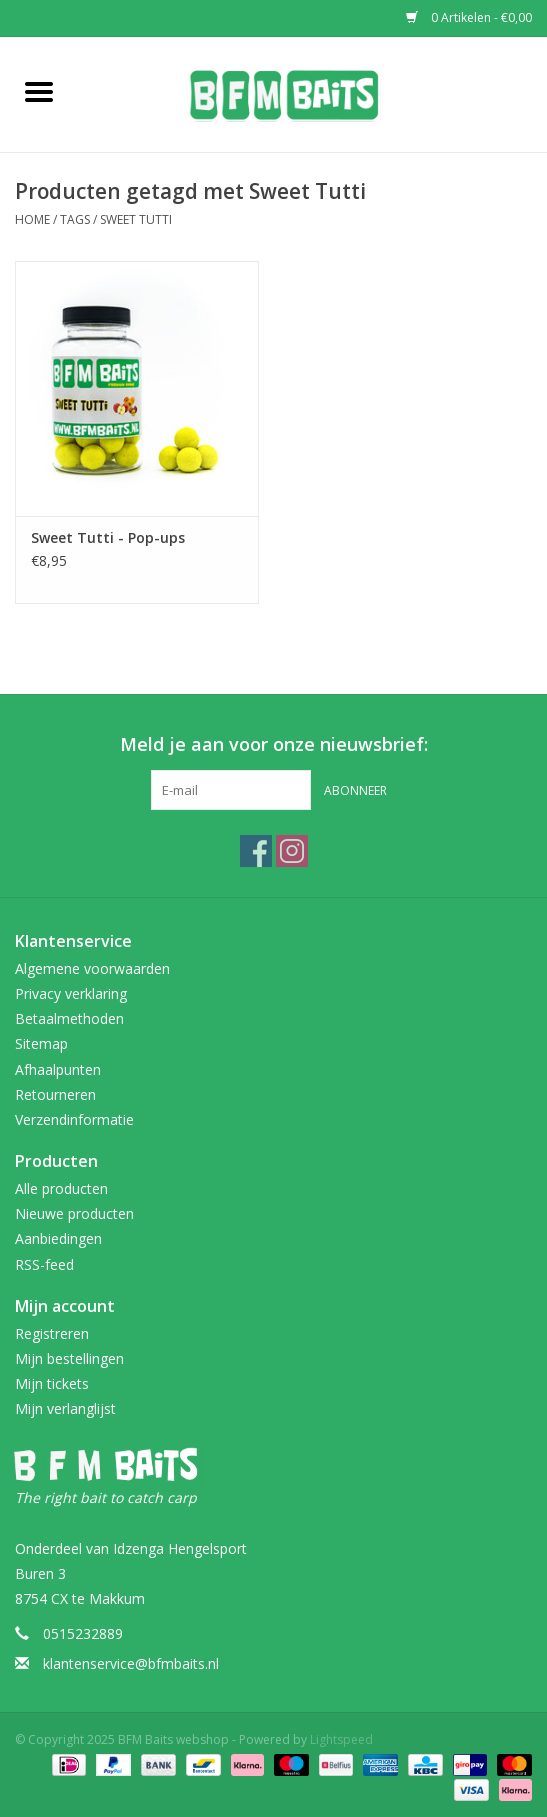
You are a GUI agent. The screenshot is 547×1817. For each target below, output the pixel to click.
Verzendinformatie (74, 1119)
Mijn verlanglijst (65, 1408)
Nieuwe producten (74, 1213)
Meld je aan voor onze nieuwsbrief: (274, 744)
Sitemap (41, 1043)
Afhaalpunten (58, 1069)
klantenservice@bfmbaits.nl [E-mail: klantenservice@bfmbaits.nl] (131, 1663)
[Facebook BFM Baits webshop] (256, 851)
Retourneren (55, 1094)
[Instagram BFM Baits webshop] (292, 851)
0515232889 (83, 1633)
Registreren (52, 1333)
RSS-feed (44, 1264)
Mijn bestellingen (69, 1358)
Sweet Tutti (136, 219)
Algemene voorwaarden (92, 968)
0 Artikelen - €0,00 (469, 17)
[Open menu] (39, 91)
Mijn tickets (52, 1383)
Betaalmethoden (69, 1018)
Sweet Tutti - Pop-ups (108, 537)
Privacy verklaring (71, 993)
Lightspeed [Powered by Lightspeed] (341, 1739)
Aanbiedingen (58, 1238)
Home (32, 219)
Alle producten (61, 1188)
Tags (75, 219)
